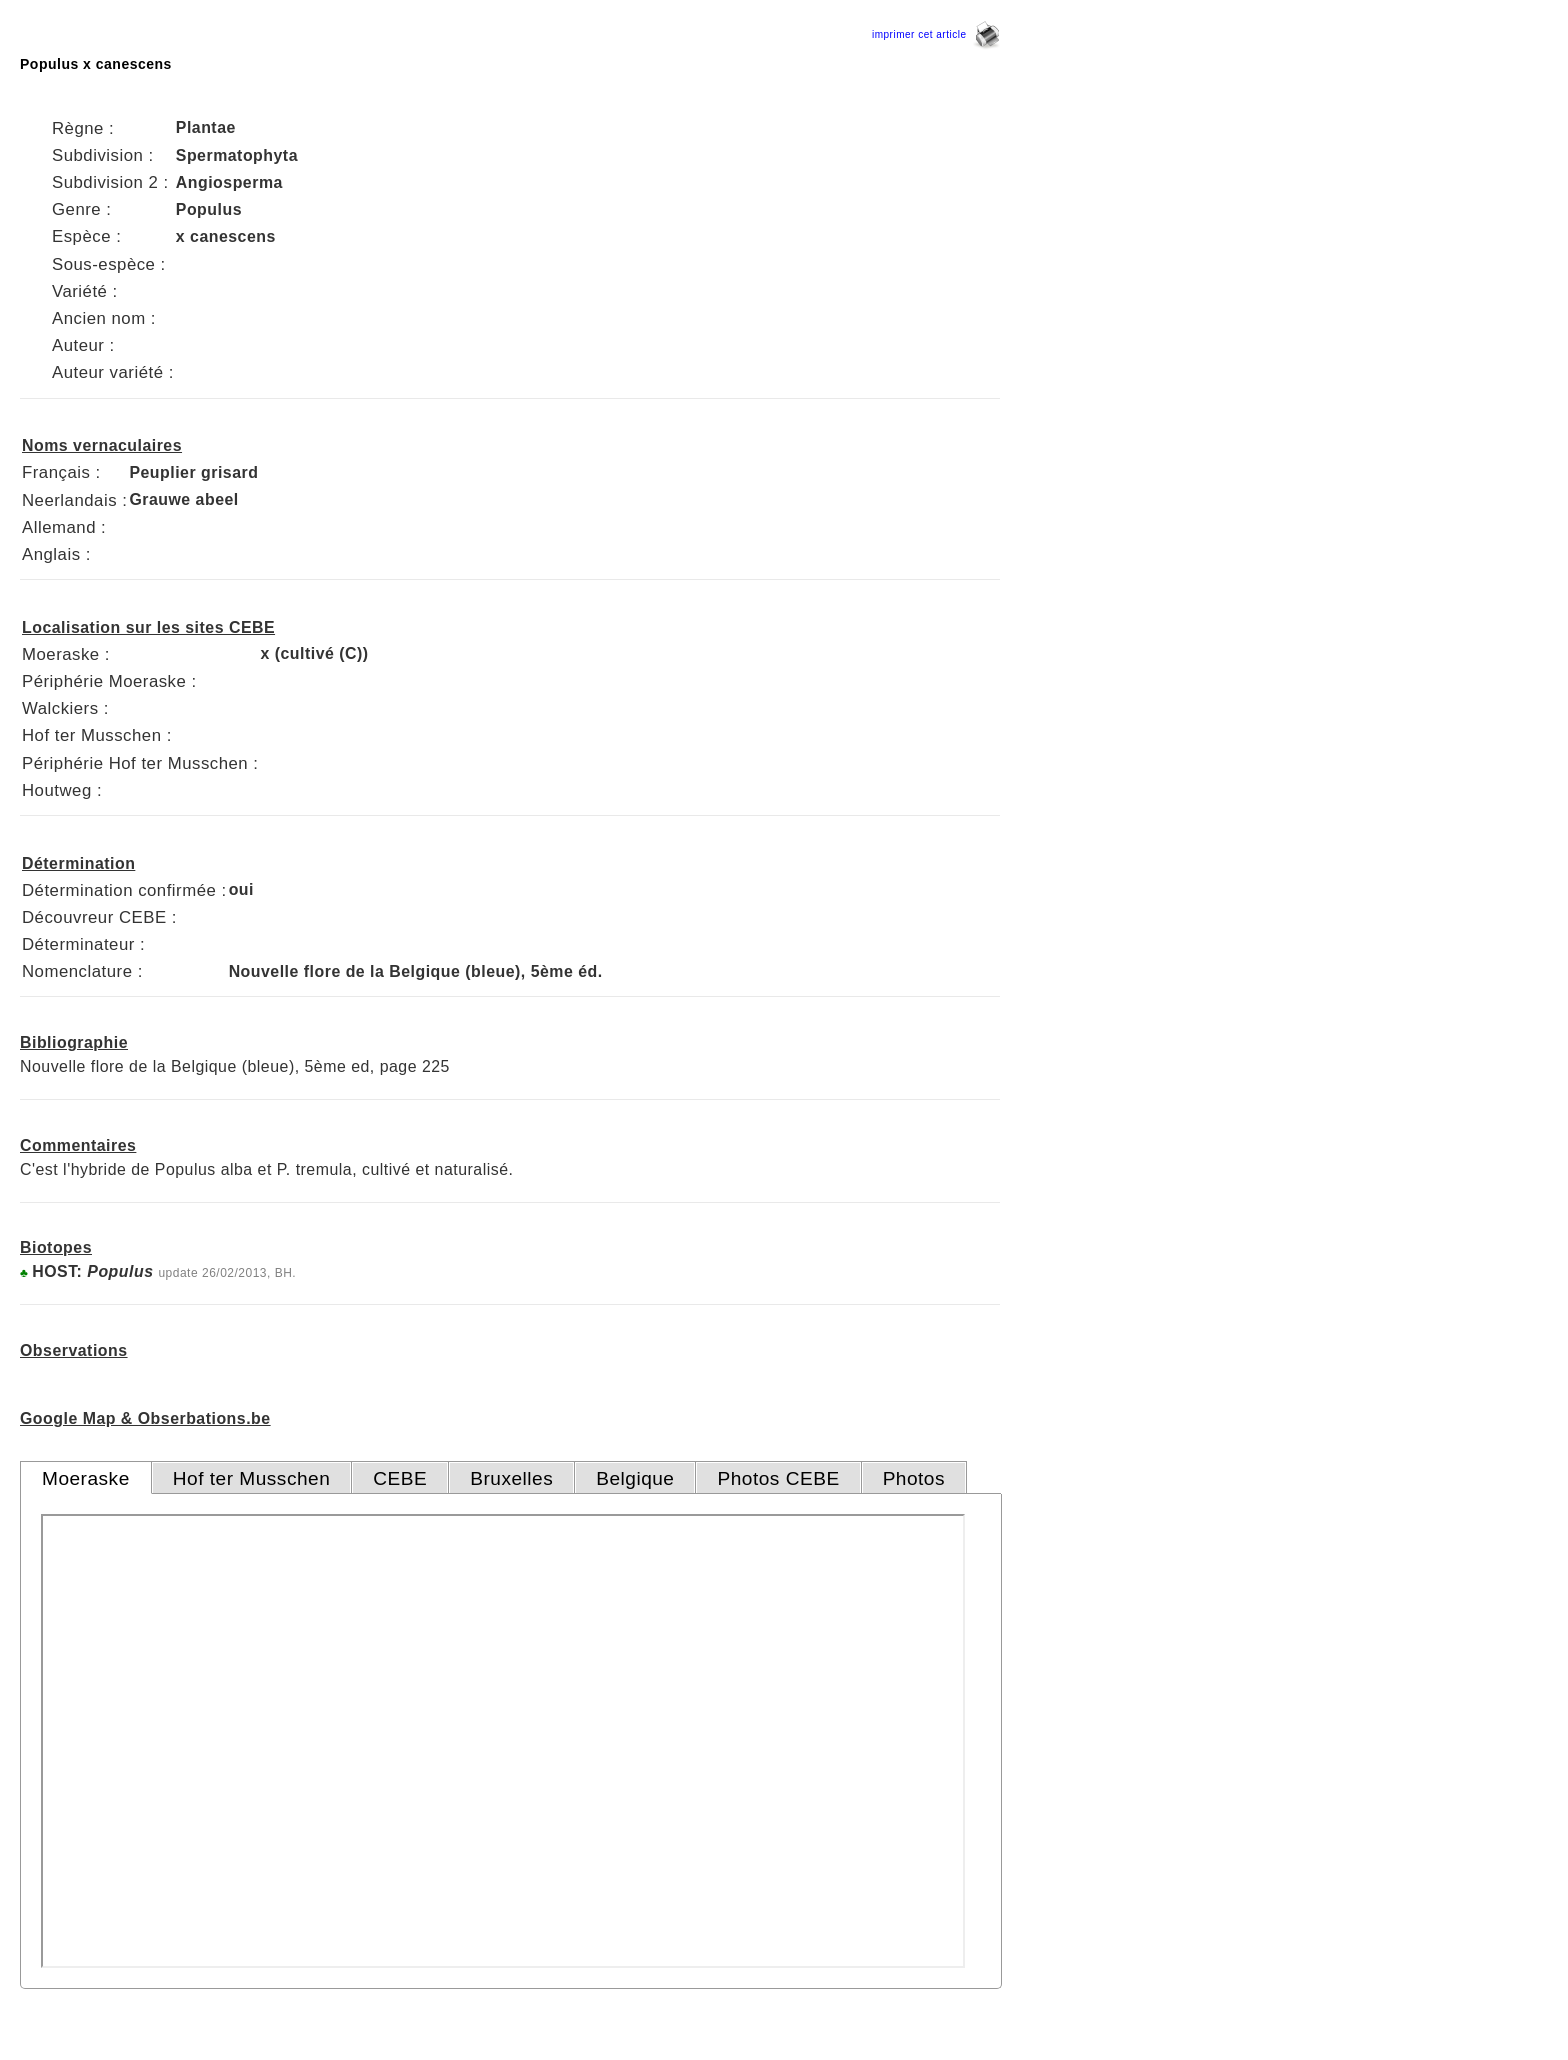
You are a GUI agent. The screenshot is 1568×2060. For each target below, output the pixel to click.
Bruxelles (511, 1478)
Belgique (635, 1478)
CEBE (400, 1478)
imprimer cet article (936, 34)
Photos (914, 1478)
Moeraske (86, 1478)
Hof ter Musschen (252, 1478)
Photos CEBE (778, 1478)
